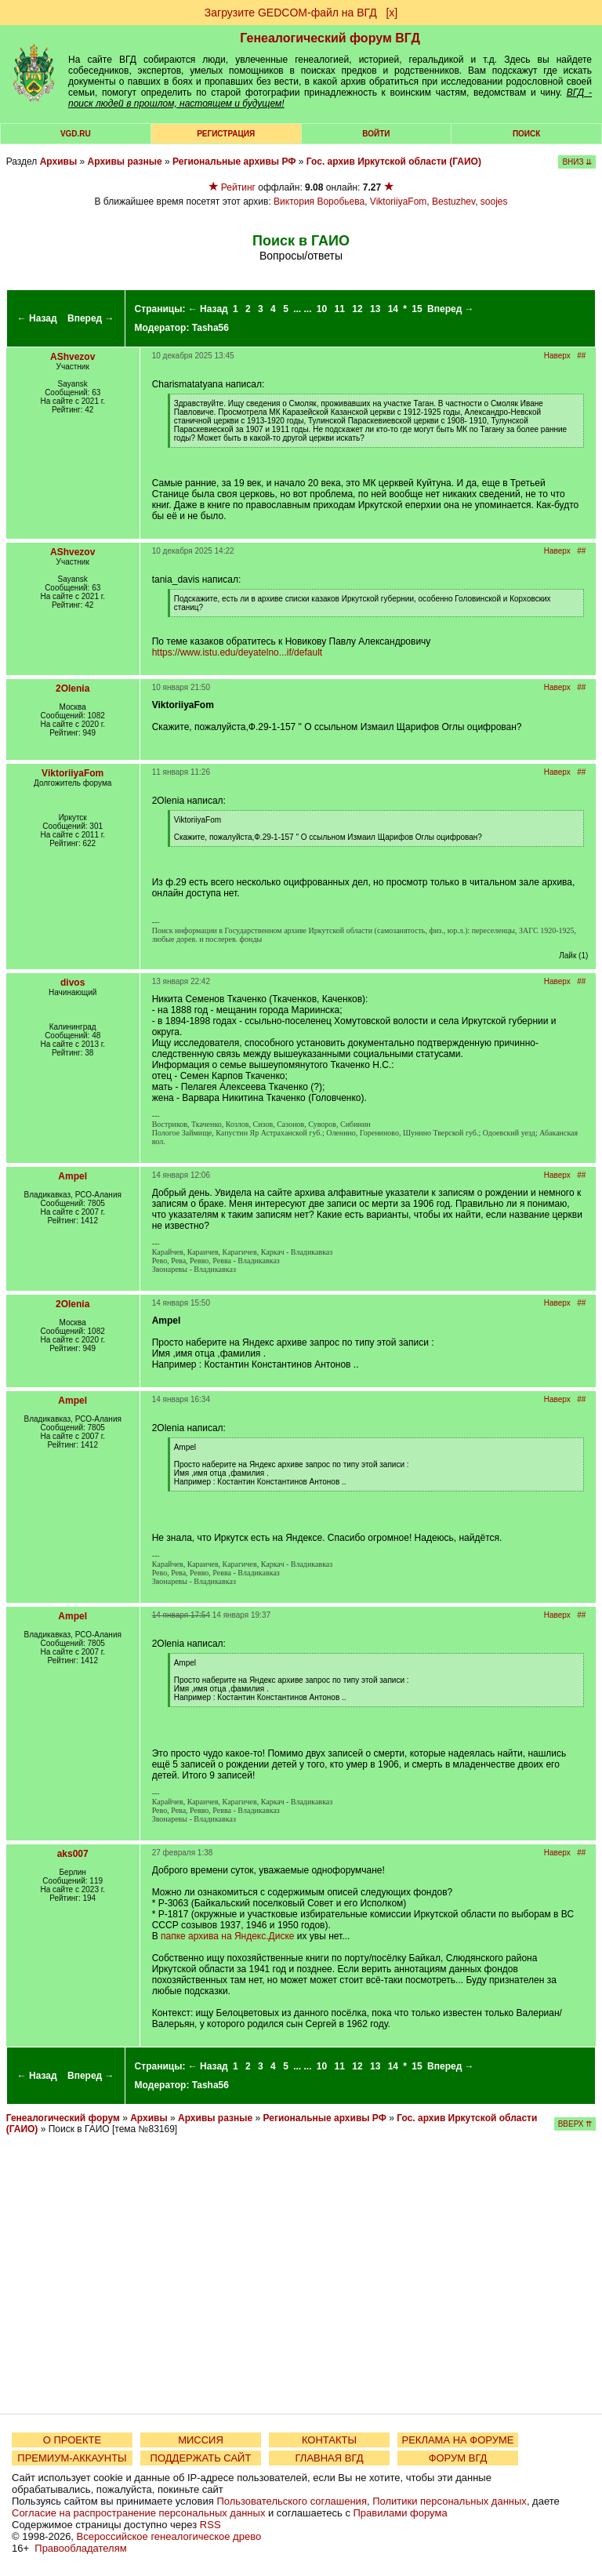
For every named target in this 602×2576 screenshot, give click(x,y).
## (581, 355)
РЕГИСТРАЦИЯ (226, 133)
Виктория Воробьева (319, 201)
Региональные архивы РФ (234, 161)
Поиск (526, 133)
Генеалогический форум (63, 2118)
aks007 (73, 1853)
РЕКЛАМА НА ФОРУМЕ (457, 2440)
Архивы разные (125, 161)
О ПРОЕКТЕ (72, 2440)
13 (375, 308)
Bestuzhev (453, 201)
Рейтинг (238, 187)
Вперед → (90, 318)
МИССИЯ (200, 2440)
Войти (376, 133)
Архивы (59, 161)
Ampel (72, 1176)
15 (417, 308)
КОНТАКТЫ (329, 2440)
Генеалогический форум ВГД (330, 38)
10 (322, 308)
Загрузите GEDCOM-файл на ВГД (291, 12)
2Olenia (72, 688)
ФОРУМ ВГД (458, 2458)
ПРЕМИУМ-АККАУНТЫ (71, 2458)
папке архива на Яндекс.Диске (227, 1936)
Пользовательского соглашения (291, 2501)
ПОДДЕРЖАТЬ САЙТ (201, 2458)
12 (357, 308)
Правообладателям (80, 2548)
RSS (210, 2525)
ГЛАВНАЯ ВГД (330, 2458)
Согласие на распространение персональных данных (138, 2513)
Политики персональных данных (449, 2501)
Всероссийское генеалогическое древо (169, 2536)
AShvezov (72, 356)
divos (72, 982)
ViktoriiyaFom (398, 201)
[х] (391, 12)
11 (340, 308)
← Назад (37, 318)
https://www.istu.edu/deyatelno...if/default (237, 652)
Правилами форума (401, 2513)
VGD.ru (75, 133)
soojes (494, 201)
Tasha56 (210, 327)
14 (393, 308)
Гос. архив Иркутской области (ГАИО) (393, 161)
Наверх (557, 355)
